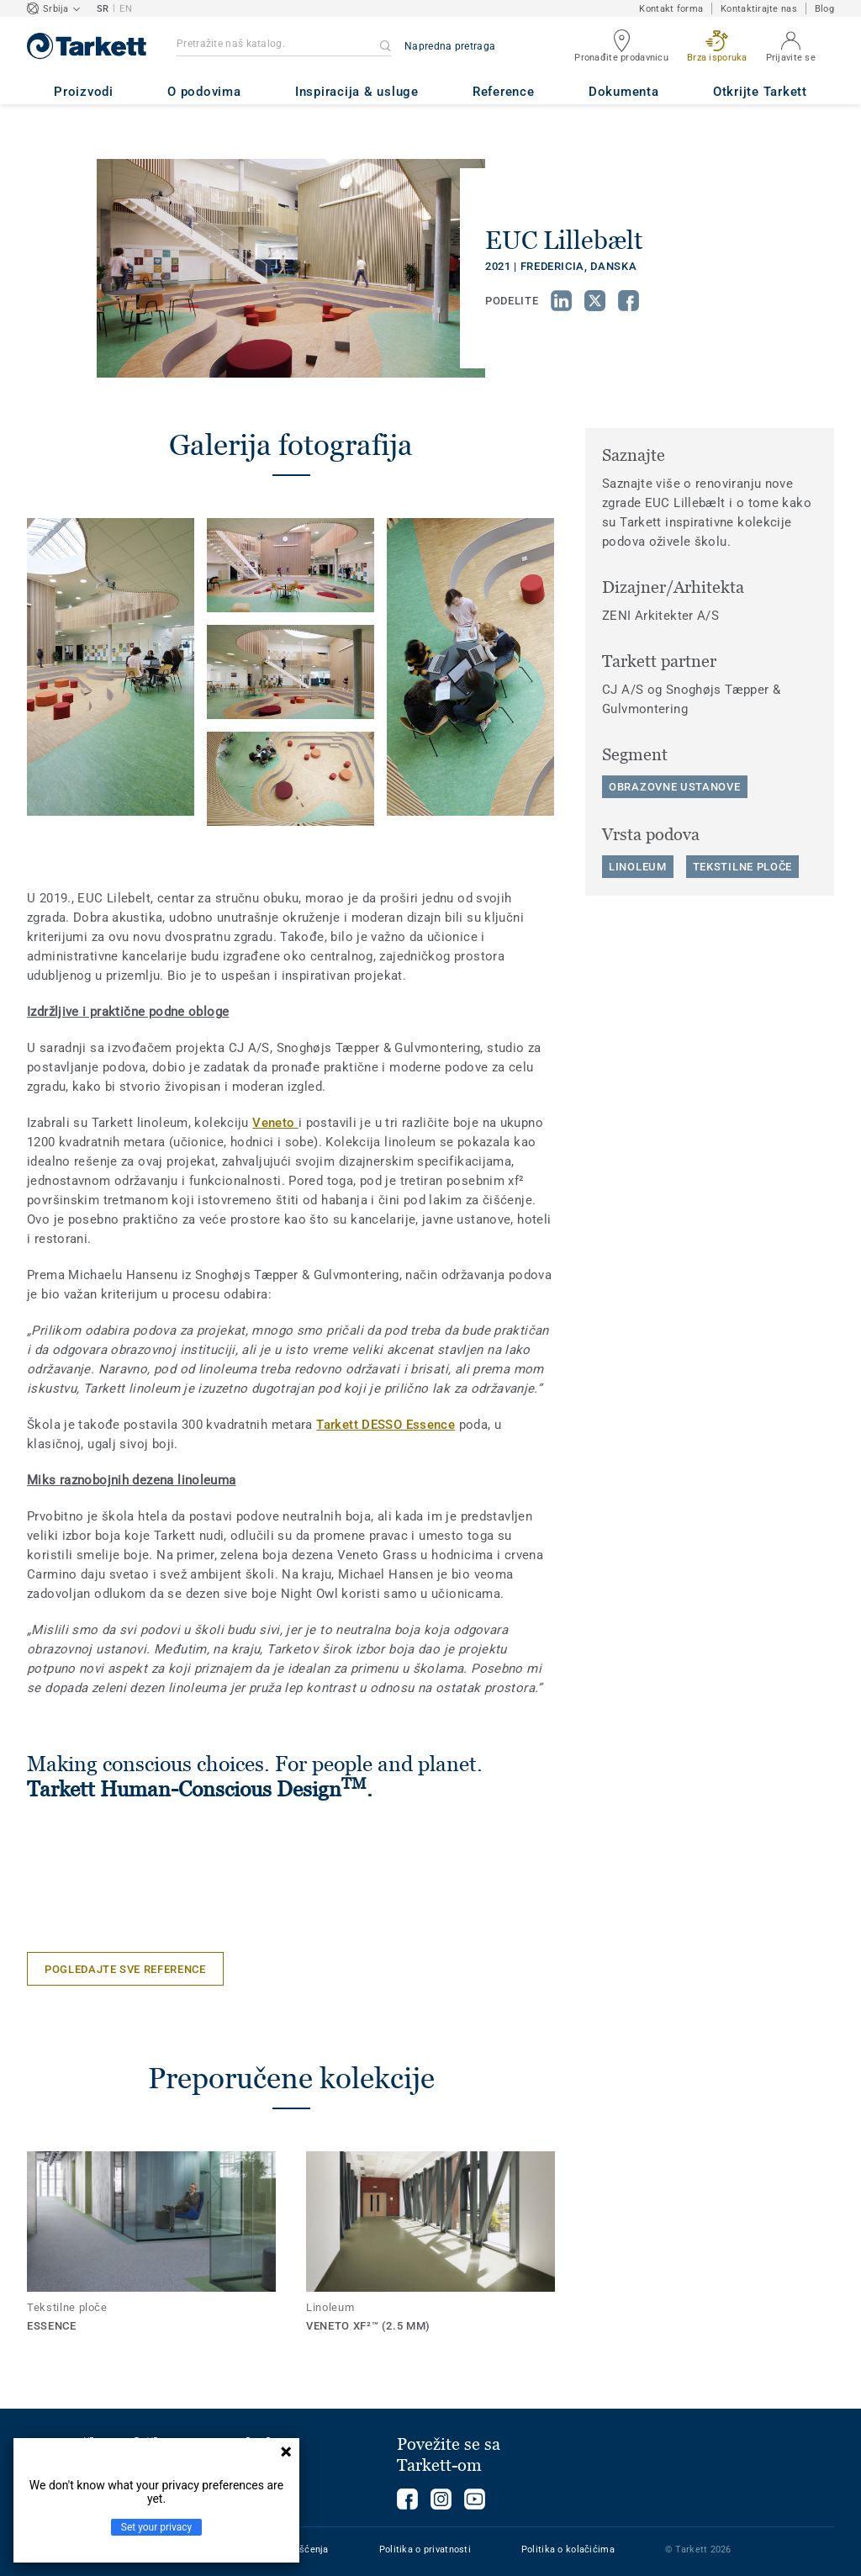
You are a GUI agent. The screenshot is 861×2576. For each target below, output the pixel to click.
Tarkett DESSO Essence (385, 1424)
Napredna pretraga (449, 46)
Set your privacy (156, 2527)
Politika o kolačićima (568, 2549)
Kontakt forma (671, 8)
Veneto (275, 1122)
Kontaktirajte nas (759, 8)
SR (103, 8)
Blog (824, 8)
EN (125, 8)
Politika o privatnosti (425, 2549)
